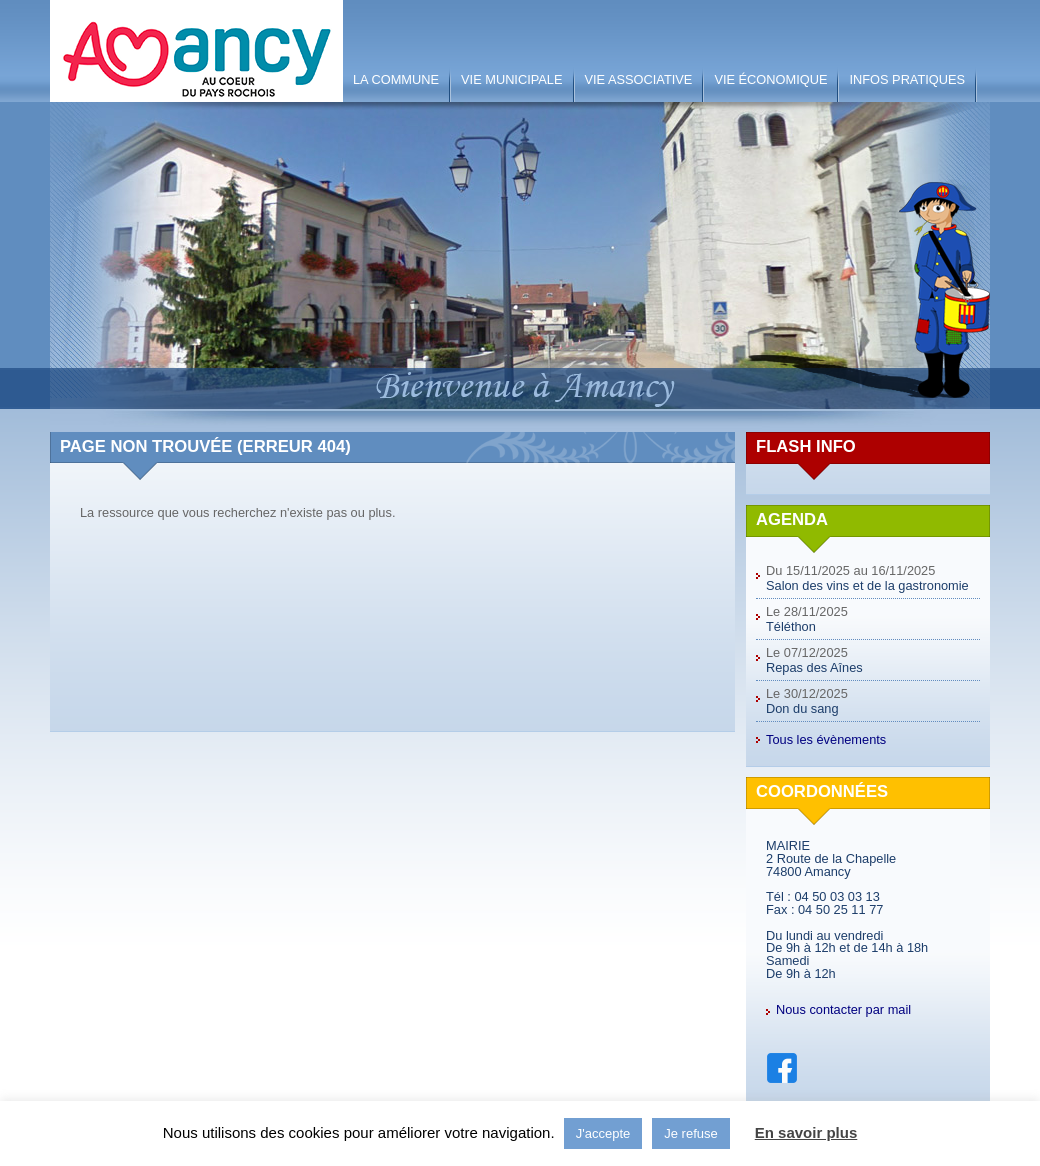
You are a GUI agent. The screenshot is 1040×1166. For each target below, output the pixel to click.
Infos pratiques (907, 79)
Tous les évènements (826, 739)
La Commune (396, 79)
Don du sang (802, 708)
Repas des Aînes (814, 667)
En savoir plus (806, 1132)
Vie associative (639, 79)
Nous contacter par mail (843, 1009)
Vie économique (770, 79)
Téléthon (791, 626)
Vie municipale (511, 79)
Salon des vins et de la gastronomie (867, 585)
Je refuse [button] (690, 1133)
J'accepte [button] (603, 1133)
